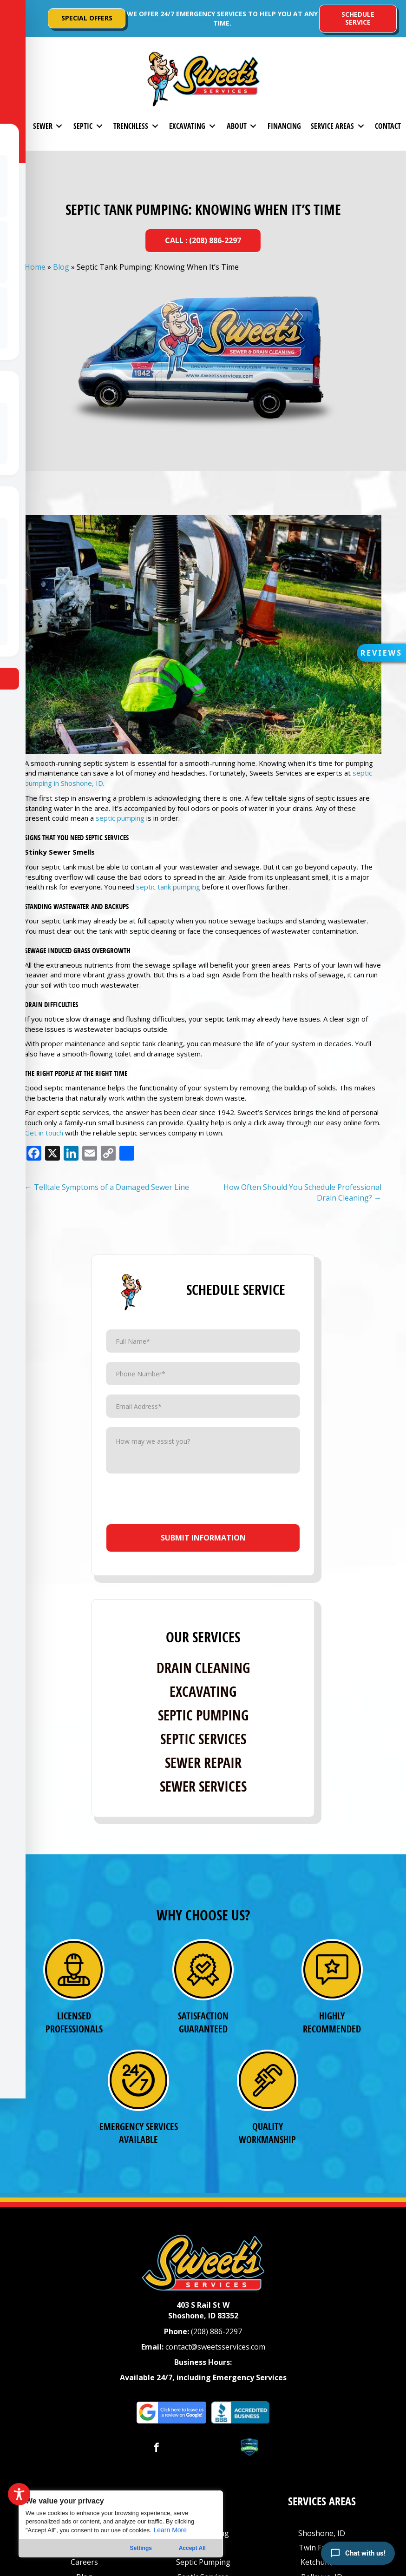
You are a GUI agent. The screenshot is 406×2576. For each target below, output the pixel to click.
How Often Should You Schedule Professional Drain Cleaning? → (302, 1192)
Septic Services (203, 1738)
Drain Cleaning (203, 1667)
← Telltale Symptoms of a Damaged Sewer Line (107, 1187)
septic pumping (120, 818)
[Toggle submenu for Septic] (99, 126)
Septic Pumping (203, 1715)
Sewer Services (203, 1786)
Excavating (203, 1691)
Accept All (192, 2548)
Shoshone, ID (321, 2533)
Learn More (170, 2530)
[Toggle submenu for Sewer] (59, 126)
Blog (61, 267)
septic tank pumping (168, 886)
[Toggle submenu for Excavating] (212, 126)
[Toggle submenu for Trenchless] (155, 126)
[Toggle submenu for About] (253, 126)
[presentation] (204, 1501)
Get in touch (44, 1132)
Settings (141, 2548)
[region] (121, 2523)
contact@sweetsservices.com (215, 2347)
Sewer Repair (203, 1762)
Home (35, 267)
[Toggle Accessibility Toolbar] (19, 2494)
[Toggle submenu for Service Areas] (361, 126)
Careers (84, 2562)
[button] (14, 18)
